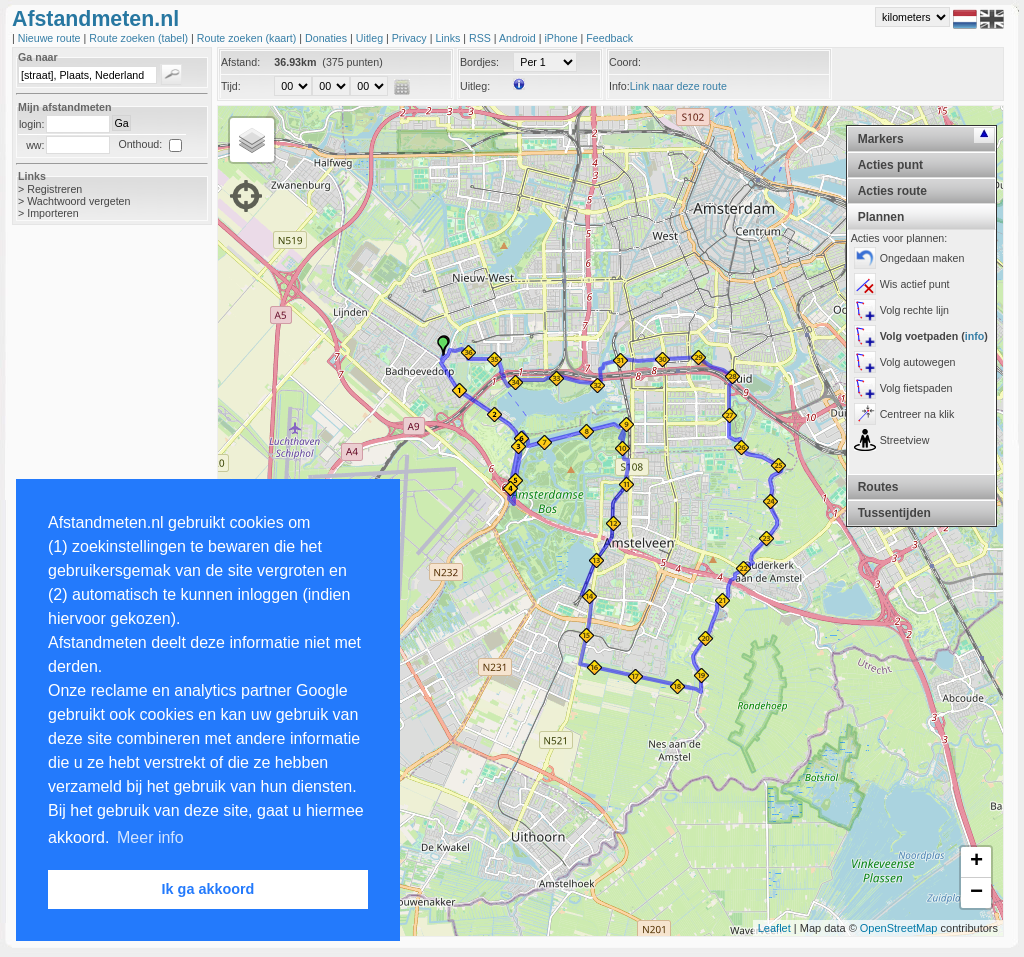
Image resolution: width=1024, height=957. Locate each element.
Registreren (54, 189)
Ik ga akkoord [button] (208, 889)
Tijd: (231, 86)
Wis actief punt (915, 284)
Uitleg (371, 38)
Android (519, 38)
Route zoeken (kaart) (248, 38)
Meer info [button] (150, 837)
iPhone (562, 38)
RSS (481, 38)
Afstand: (240, 62)
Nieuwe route (51, 38)
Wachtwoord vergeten (78, 201)
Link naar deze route (678, 86)
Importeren (53, 213)
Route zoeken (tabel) (140, 38)
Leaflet (774, 928)
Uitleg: (475, 86)
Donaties (327, 38)
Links (449, 38)
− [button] (976, 893)
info (975, 336)
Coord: (625, 62)
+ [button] (976, 862)
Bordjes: (479, 62)
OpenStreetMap (899, 928)
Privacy (411, 38)
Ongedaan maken (922, 258)
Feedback (609, 38)
